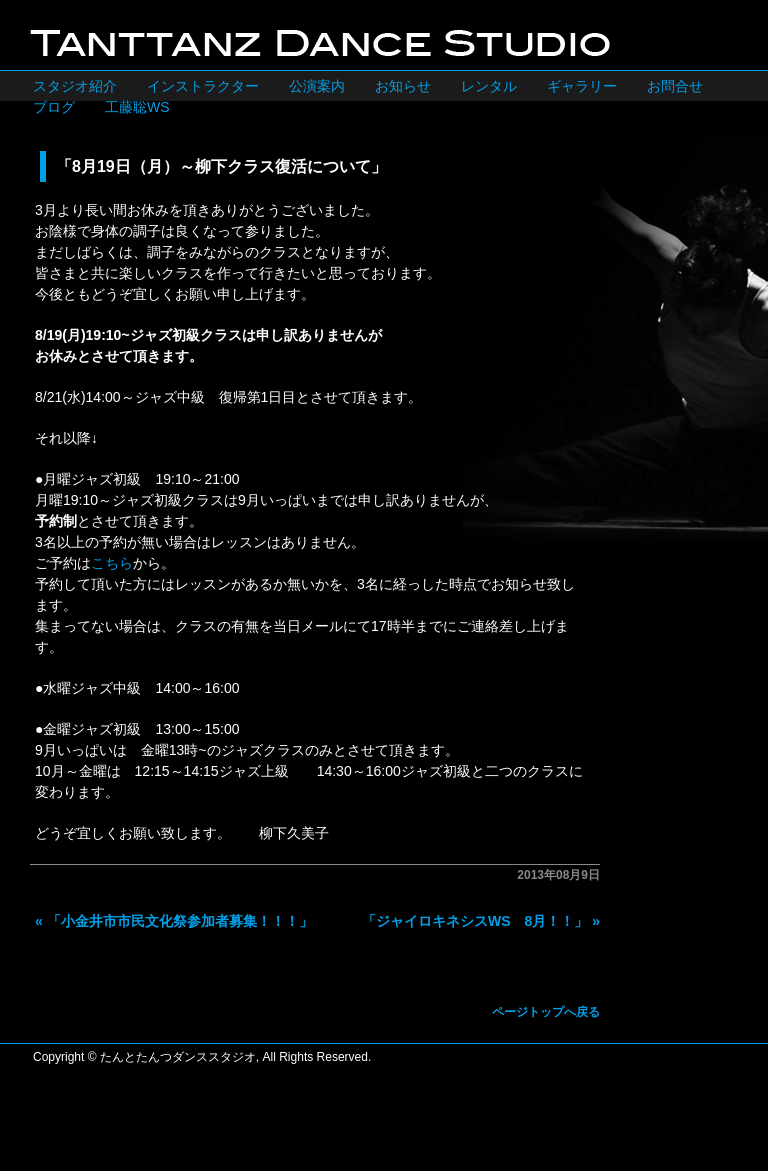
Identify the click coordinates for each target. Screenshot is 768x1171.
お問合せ (675, 86)
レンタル (489, 86)
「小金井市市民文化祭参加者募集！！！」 (180, 921)
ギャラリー (582, 86)
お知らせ (403, 86)
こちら (112, 563)
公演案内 (317, 86)
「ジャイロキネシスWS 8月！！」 (475, 921)
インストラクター (203, 86)
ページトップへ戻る (546, 1012)
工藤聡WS (137, 107)
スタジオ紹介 (75, 86)
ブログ (54, 107)
